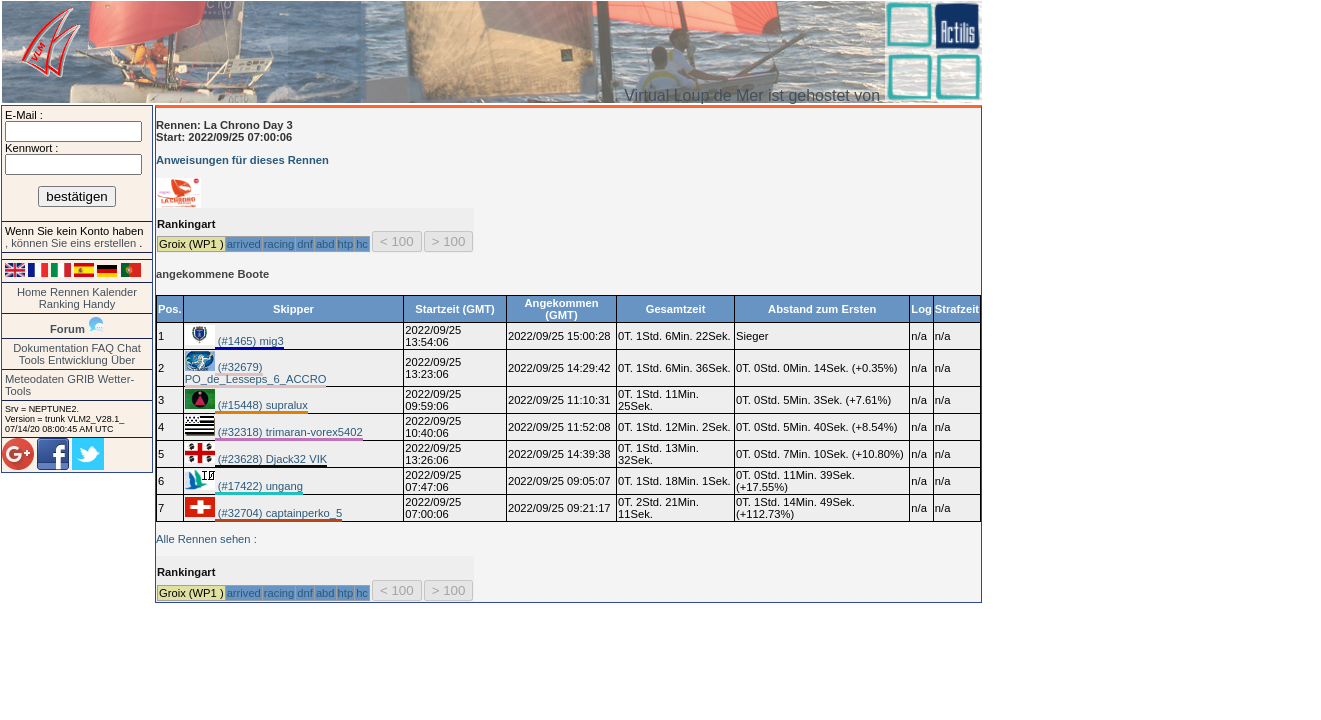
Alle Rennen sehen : (206, 539)
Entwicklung (78, 360)
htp (346, 244)
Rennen (69, 292)
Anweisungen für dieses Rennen (242, 160)
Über (123, 360)
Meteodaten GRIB (50, 379)
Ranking (59, 304)
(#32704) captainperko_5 (279, 513)
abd (325, 244)
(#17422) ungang (259, 486)
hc (362, 244)
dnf (305, 244)
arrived (244, 244)
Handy (99, 304)
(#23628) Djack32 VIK (271, 459)
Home (32, 292)
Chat (129, 348)
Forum (67, 329)
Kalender (114, 292)
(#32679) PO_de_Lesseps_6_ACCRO (256, 373)
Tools (32, 360)
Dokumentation (50, 348)
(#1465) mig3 (249, 341)
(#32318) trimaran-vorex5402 (289, 432)
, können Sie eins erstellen (72, 243)
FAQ (103, 348)
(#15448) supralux (261, 405)
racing (279, 244)
